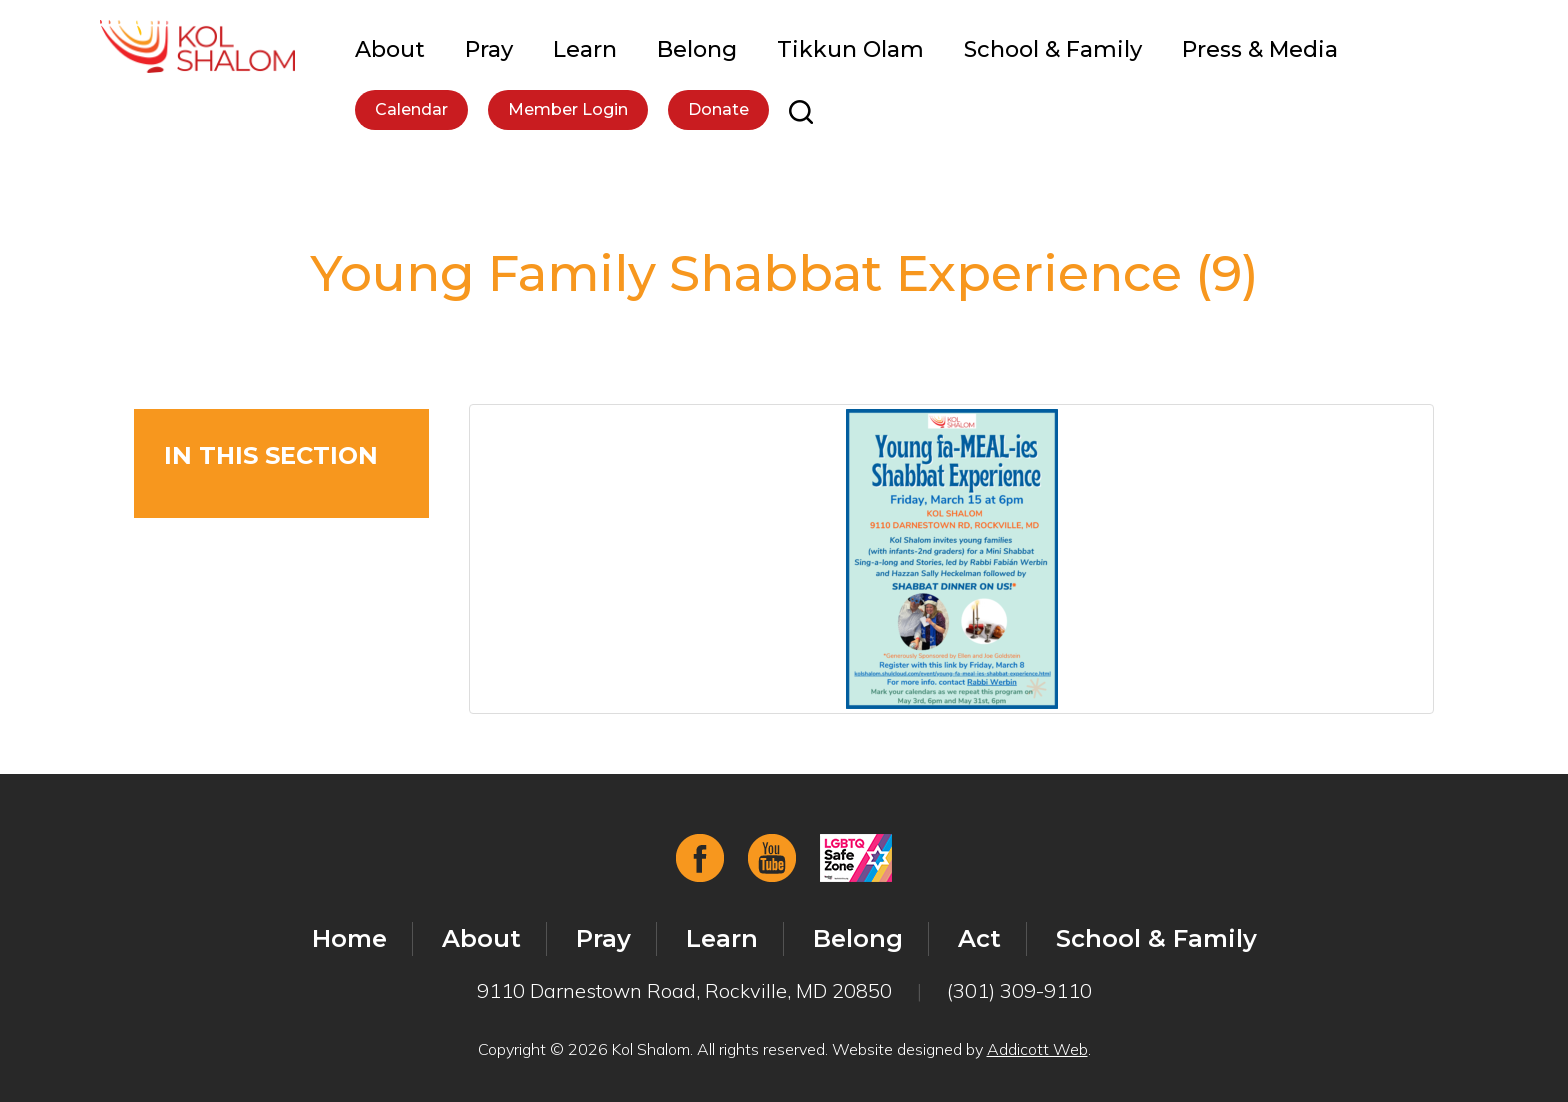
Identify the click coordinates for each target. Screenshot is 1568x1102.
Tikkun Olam (850, 49)
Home (349, 938)
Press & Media (1260, 49)
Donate (718, 109)
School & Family (1053, 49)
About (390, 49)
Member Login (568, 109)
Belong (697, 49)
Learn (585, 49)
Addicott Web (1037, 1049)
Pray (489, 49)
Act (979, 938)
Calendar (411, 109)
